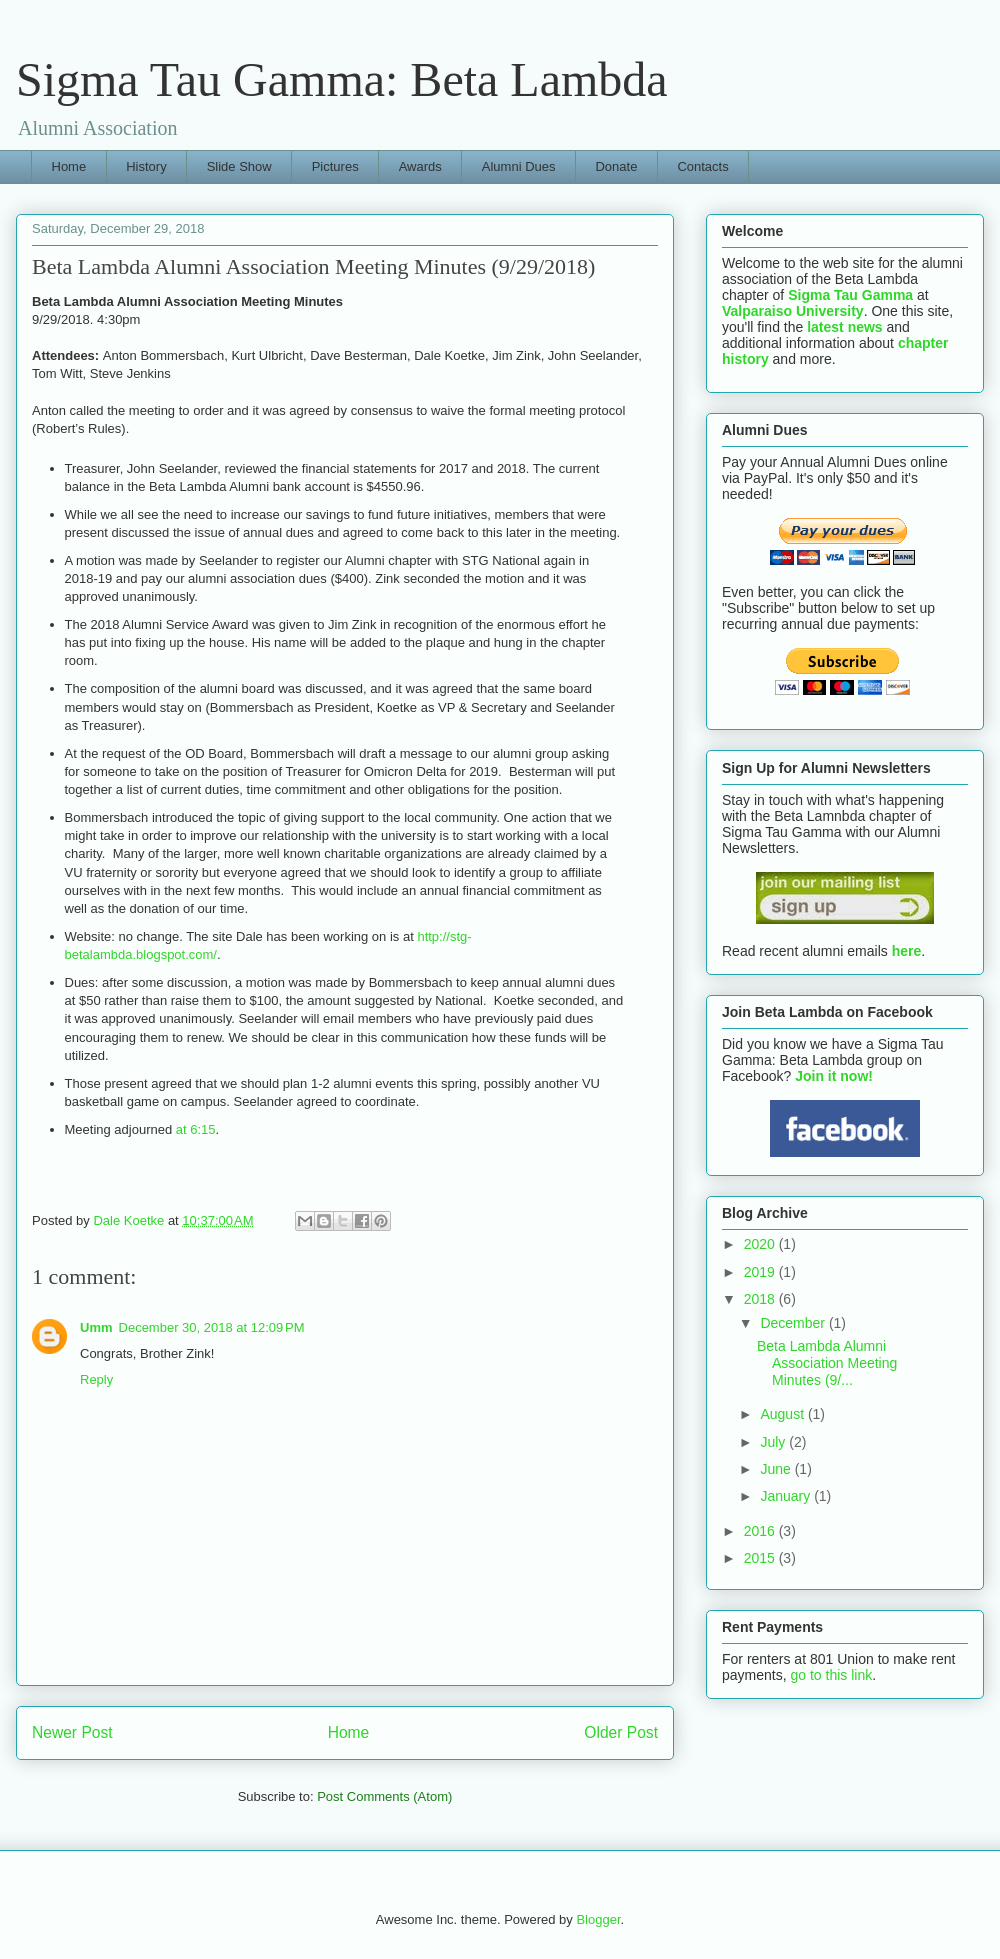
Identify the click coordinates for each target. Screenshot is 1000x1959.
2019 (761, 1272)
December (794, 1323)
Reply (96, 1379)
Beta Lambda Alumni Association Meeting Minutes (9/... (827, 1363)
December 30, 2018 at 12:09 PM (212, 1327)
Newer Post (72, 1732)
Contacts (702, 166)
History (146, 166)
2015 (761, 1558)
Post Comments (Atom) (384, 1796)
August (783, 1414)
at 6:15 (196, 1129)
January (787, 1496)
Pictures (335, 166)
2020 (761, 1244)
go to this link (831, 1675)
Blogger (598, 1919)
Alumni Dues (519, 166)
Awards (420, 166)
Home (69, 166)
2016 (761, 1531)
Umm (96, 1327)
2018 (761, 1299)
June (777, 1469)
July (774, 1442)
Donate (616, 166)
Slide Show (239, 166)
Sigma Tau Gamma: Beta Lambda (342, 79)
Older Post (621, 1732)
